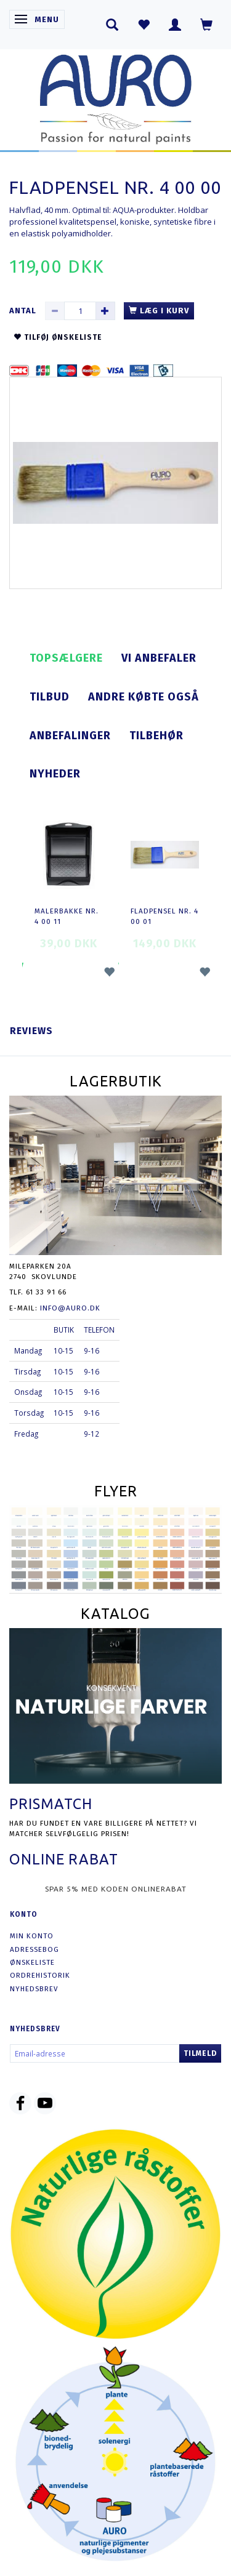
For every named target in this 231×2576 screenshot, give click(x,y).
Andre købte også (143, 697)
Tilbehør (156, 735)
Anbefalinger (70, 735)
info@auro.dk (70, 1308)
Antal (24, 310)
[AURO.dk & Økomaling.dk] (116, 96)
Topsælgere (66, 658)
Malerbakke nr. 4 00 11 (66, 916)
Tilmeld (200, 2053)
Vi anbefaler (159, 658)
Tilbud (50, 697)
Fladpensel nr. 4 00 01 (164, 916)
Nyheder (55, 773)
